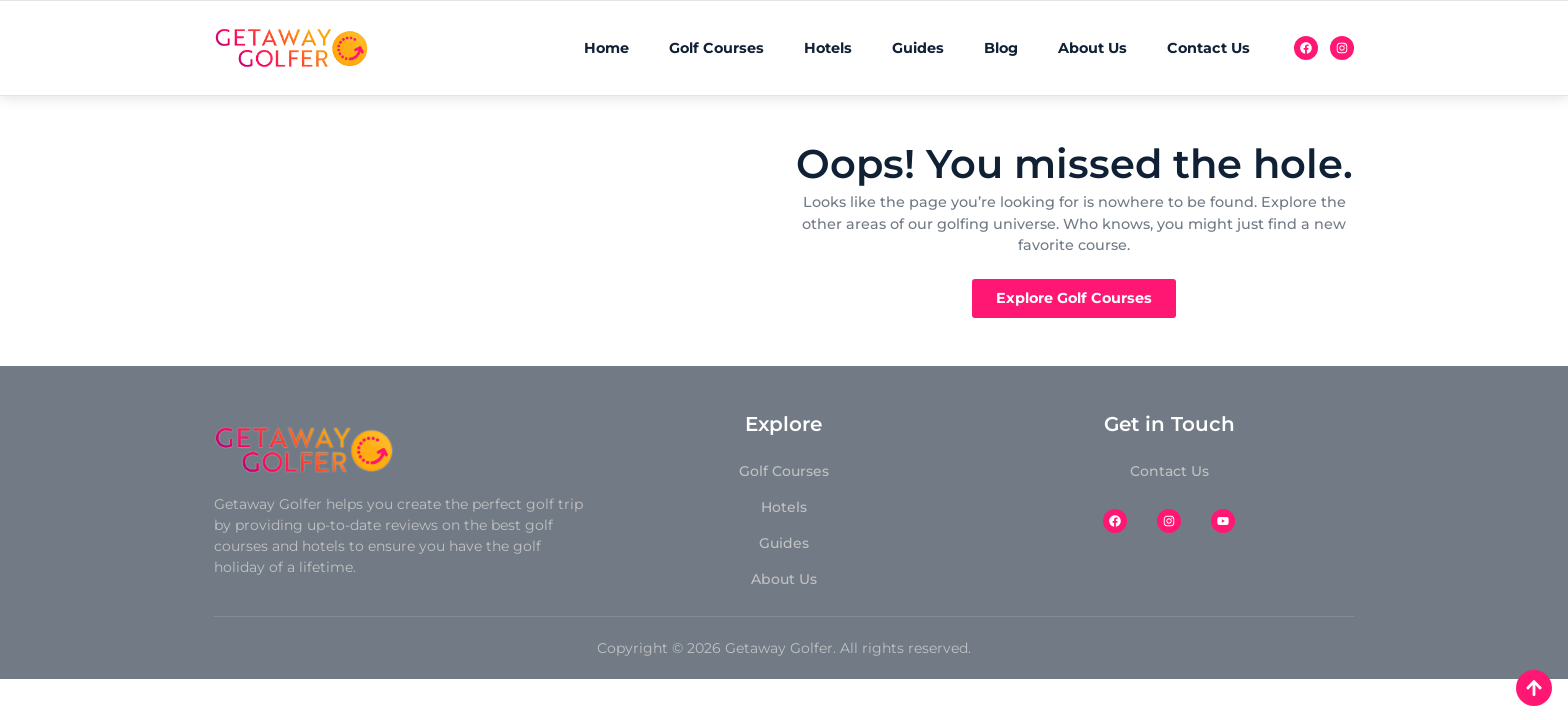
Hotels (828, 48)
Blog (1001, 48)
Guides (918, 48)
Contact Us (1208, 48)
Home (606, 48)
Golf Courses (716, 48)
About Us (1092, 48)
